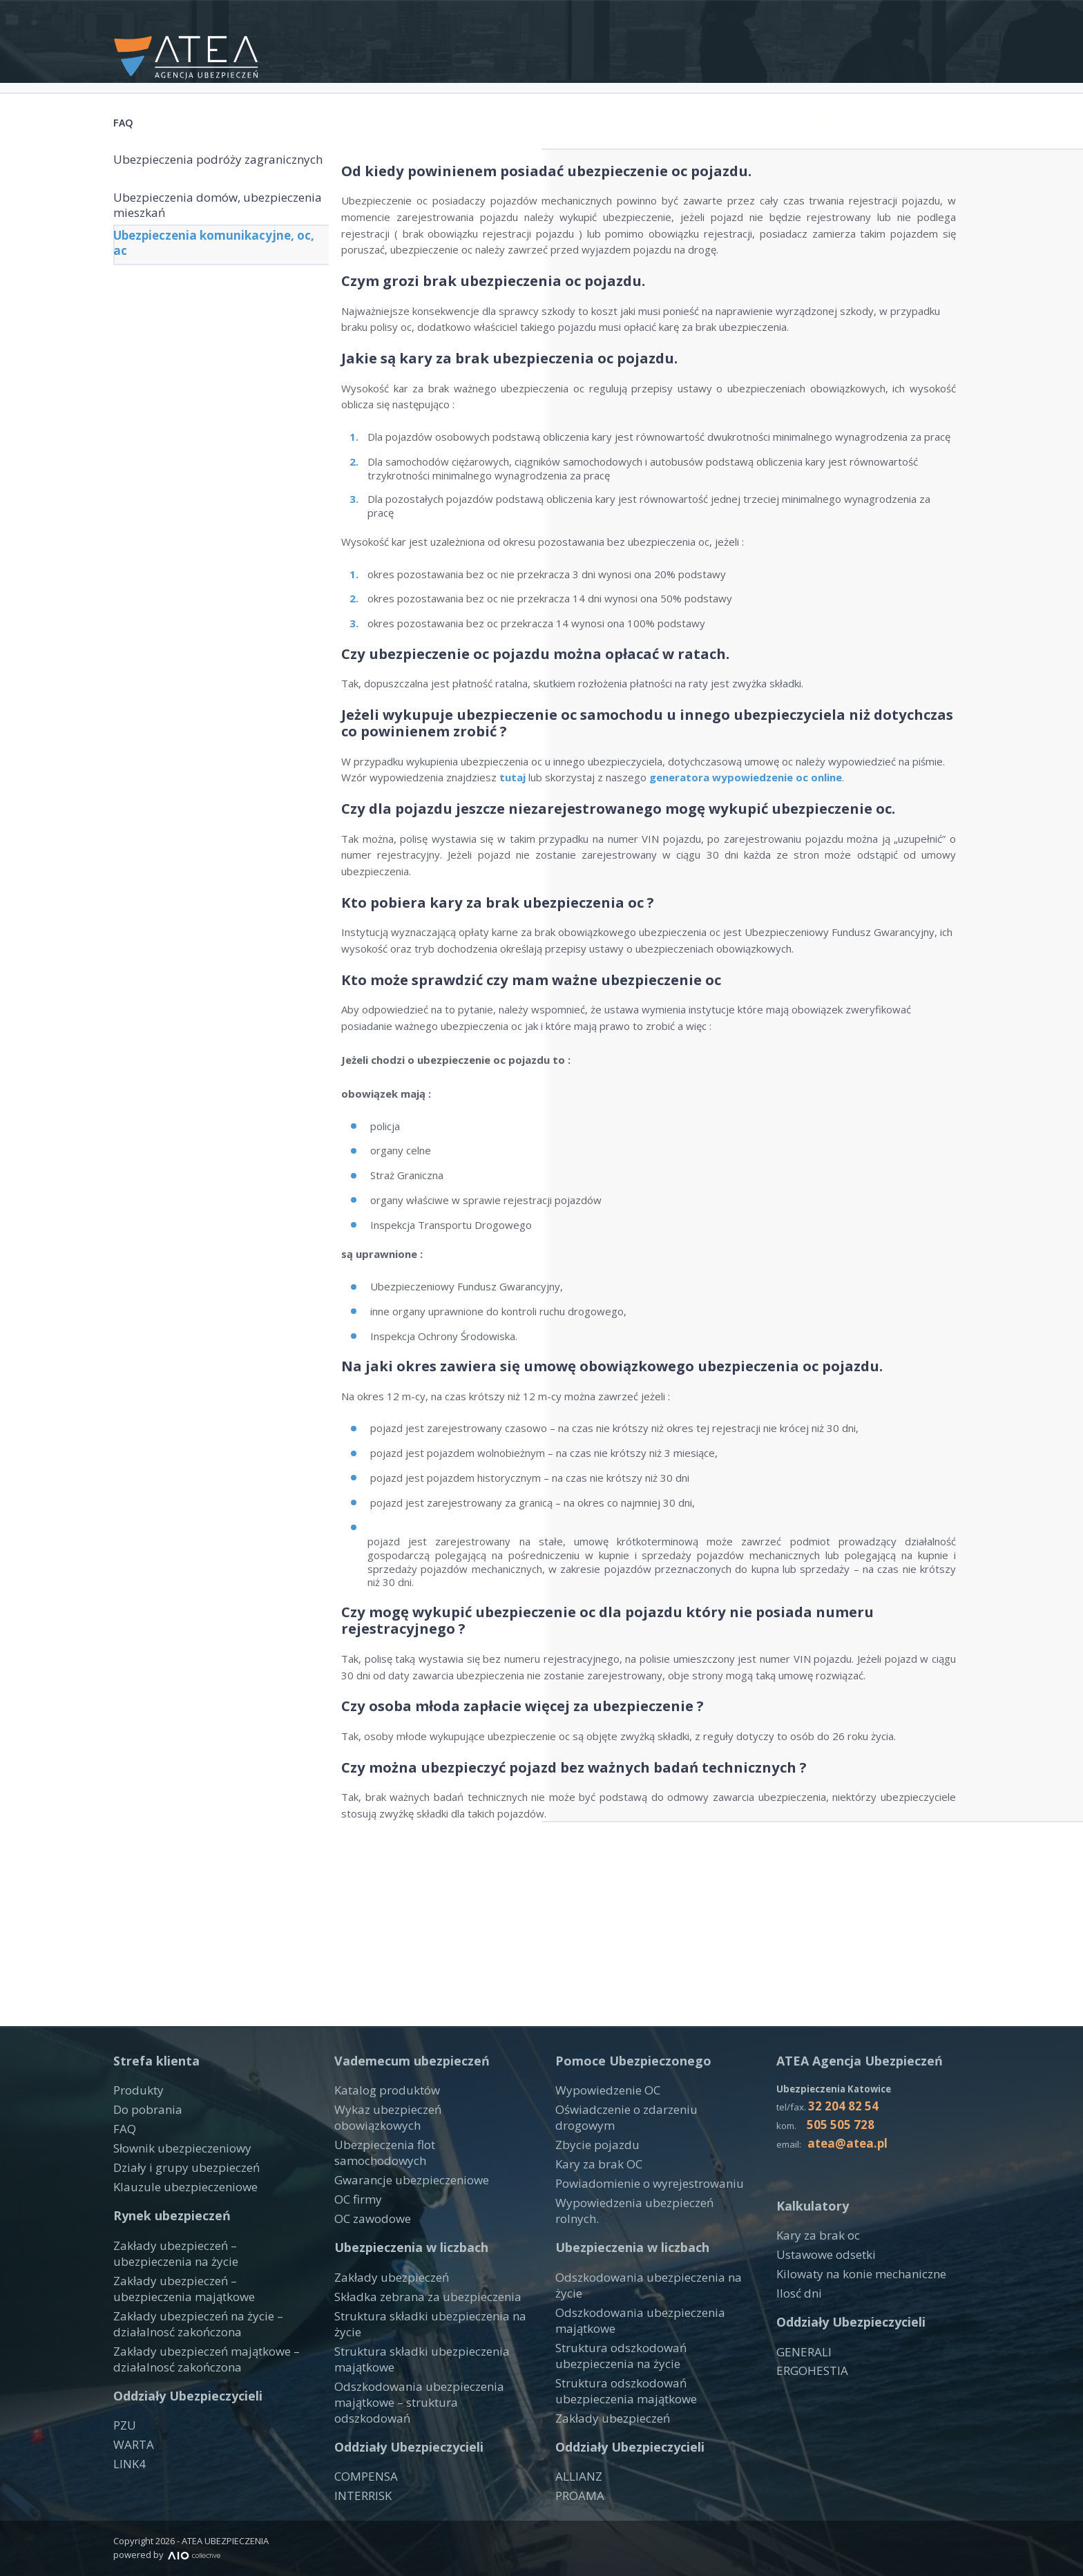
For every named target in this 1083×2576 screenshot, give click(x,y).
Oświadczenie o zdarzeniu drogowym (644, 2166)
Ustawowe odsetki (821, 2310)
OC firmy (355, 2219)
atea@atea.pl (760, 16)
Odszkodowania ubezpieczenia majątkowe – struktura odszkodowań (422, 2385)
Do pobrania (142, 2166)
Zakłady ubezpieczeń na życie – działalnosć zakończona (187, 2364)
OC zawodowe (369, 2236)
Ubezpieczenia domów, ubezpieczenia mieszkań (189, 222)
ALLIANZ (575, 2465)
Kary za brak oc (813, 2293)
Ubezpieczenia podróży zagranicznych (187, 174)
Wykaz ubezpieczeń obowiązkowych (420, 2166)
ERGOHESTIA (809, 2421)
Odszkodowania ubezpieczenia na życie (648, 2295)
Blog (954, 45)
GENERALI (801, 2404)
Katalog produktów (379, 2149)
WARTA (131, 2479)
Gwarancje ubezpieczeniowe (402, 2201)
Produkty (617, 45)
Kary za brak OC (593, 2201)
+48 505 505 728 (855, 16)
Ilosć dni (795, 2345)
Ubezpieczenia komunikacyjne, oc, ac (215, 270)
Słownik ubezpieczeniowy (173, 2201)
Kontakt (536, 45)
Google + (941, 16)
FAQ (905, 45)
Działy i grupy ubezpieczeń (177, 2219)
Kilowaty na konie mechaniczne (849, 2328)
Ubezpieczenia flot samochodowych (420, 2184)
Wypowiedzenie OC (602, 2149)
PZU (123, 2461)
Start (468, 45)
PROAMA (577, 2483)
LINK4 (128, 2496)
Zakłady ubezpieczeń (384, 2295)
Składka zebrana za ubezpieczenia (414, 2312)
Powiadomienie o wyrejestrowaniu (637, 2219)
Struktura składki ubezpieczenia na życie (428, 2329)
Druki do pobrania (813, 45)
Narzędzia (701, 45)
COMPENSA (362, 2451)
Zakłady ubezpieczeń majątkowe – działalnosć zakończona (195, 2396)
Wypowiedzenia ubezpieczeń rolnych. (644, 2236)
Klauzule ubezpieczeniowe (175, 2236)
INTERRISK (361, 2468)
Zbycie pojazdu (591, 2184)
